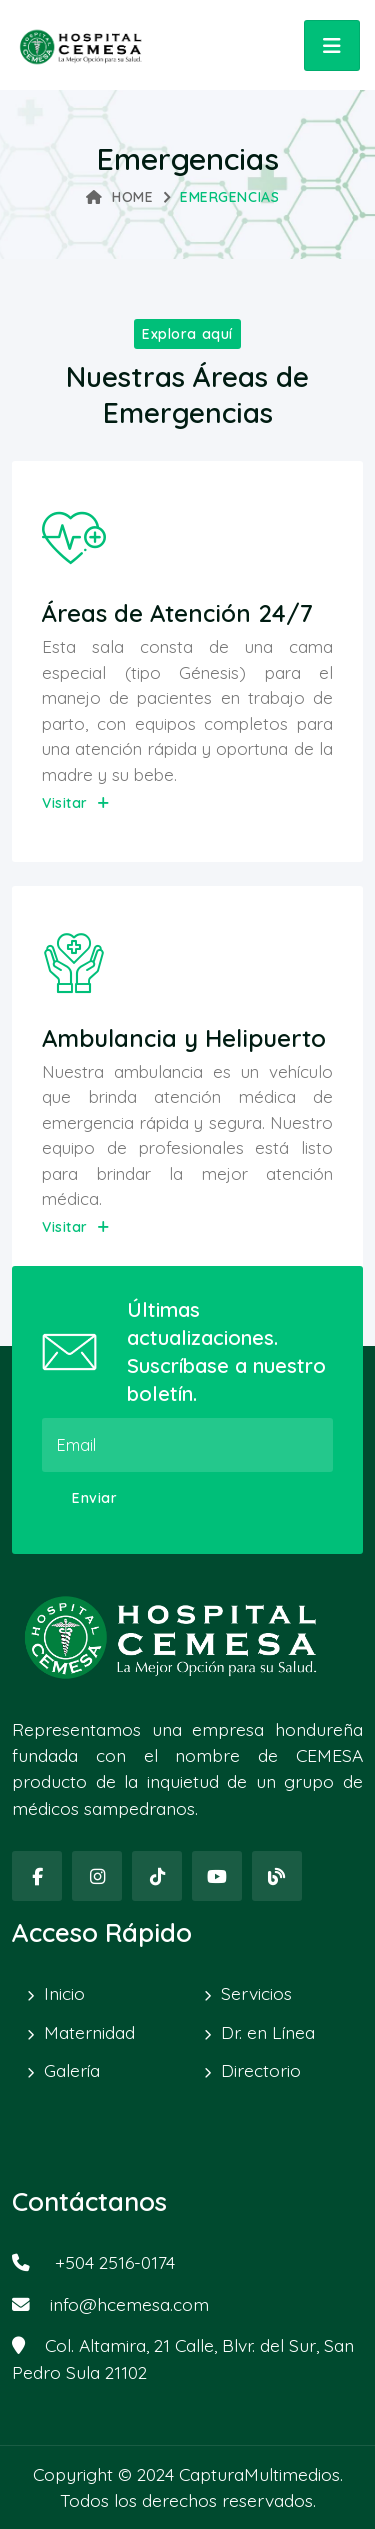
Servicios (256, 1993)
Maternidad (89, 2032)
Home (120, 197)
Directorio (261, 2070)
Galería (72, 2070)
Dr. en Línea (268, 2032)
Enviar (94, 1498)
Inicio (64, 1993)
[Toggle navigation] (332, 45)
